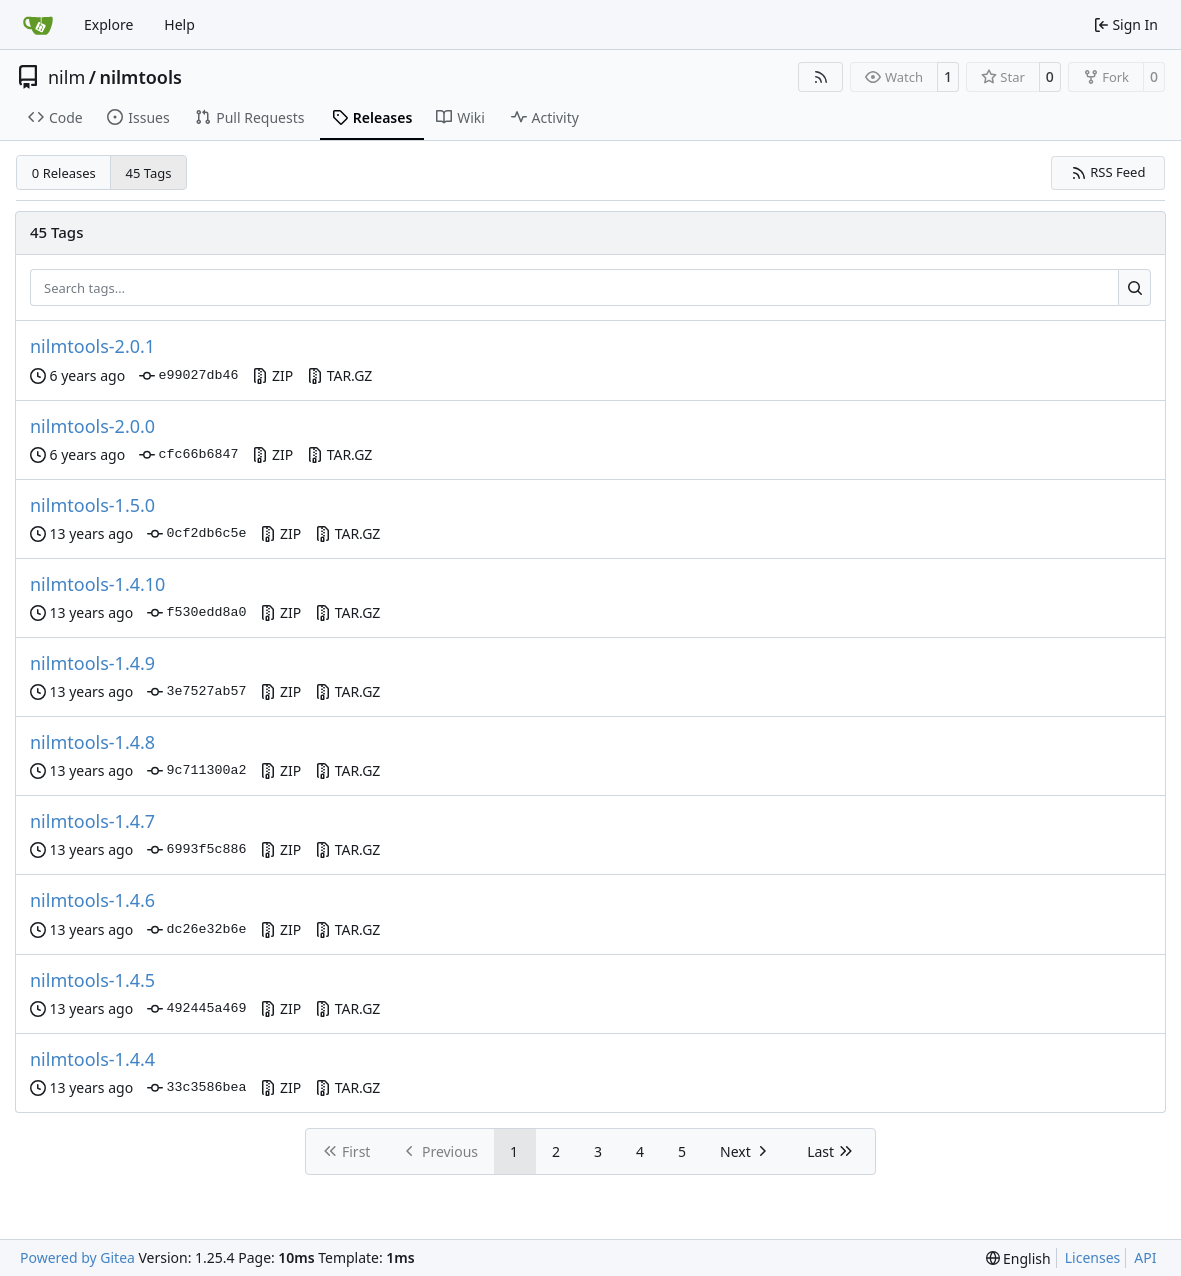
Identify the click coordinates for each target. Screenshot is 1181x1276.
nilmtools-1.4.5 (92, 980)
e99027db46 (188, 376)
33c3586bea (196, 1088)
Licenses (1093, 1257)
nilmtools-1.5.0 (92, 505)
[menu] (1018, 1258)
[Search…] (1134, 288)
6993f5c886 (196, 850)
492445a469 (196, 1009)
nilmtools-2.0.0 (92, 426)
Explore (108, 24)
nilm (66, 77)
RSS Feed (1108, 172)
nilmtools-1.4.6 (92, 900)
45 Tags (149, 173)
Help (179, 24)
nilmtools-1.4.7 (92, 821)
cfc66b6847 (188, 455)
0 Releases (64, 173)
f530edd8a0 (196, 613)
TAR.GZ (339, 375)
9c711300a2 (196, 771)
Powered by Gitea (77, 1257)
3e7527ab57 (196, 692)
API (1145, 1257)
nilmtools (140, 77)
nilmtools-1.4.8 (92, 742)
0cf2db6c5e (196, 534)
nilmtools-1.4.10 (97, 584)
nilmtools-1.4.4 (92, 1059)
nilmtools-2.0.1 (92, 346)
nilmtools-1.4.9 (92, 663)
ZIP (272, 375)
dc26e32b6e (196, 930)
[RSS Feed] (821, 77)
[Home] (38, 25)
